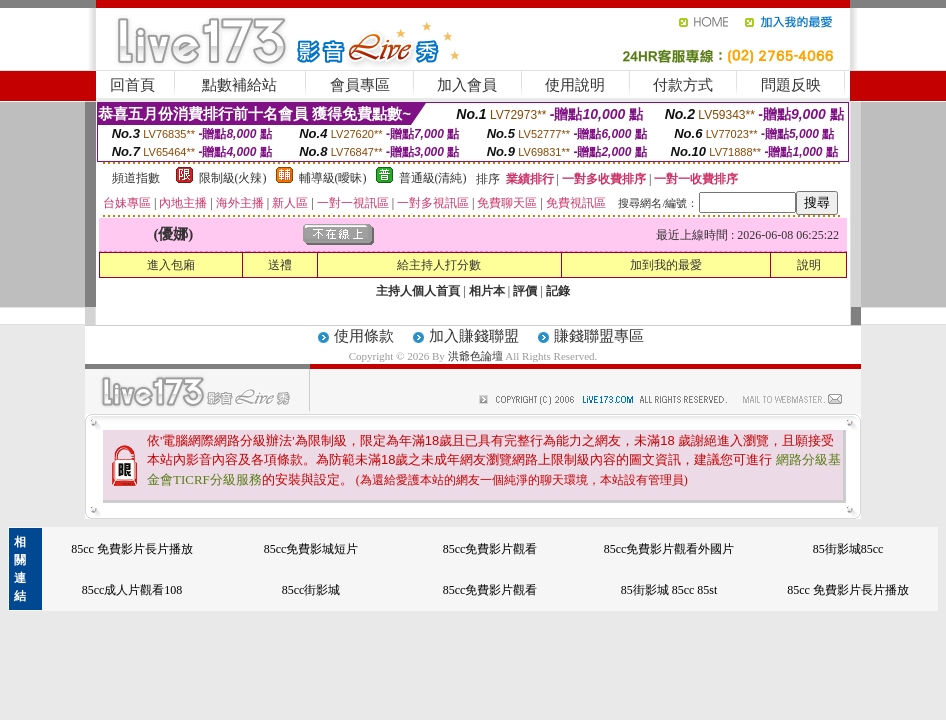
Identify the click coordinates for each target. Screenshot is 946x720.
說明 (809, 265)
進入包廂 (171, 265)
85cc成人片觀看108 (132, 590)
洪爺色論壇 (477, 356)
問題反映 (791, 85)
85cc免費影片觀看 (490, 549)
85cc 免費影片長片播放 (132, 549)
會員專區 (360, 85)
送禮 (280, 265)
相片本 (487, 291)
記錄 (558, 291)
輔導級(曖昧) (333, 178)
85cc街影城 (311, 590)
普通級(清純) (433, 178)
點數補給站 (239, 85)
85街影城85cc (848, 549)
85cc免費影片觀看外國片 (669, 549)
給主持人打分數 (439, 265)
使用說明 (575, 85)
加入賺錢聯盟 (474, 336)
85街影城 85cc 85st (669, 590)
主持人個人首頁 (418, 291)
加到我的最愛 (666, 265)
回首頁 (132, 85)
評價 (525, 291)
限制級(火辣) (233, 178)
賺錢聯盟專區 (599, 336)
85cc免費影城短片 (311, 549)
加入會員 (467, 85)
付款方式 (683, 85)
